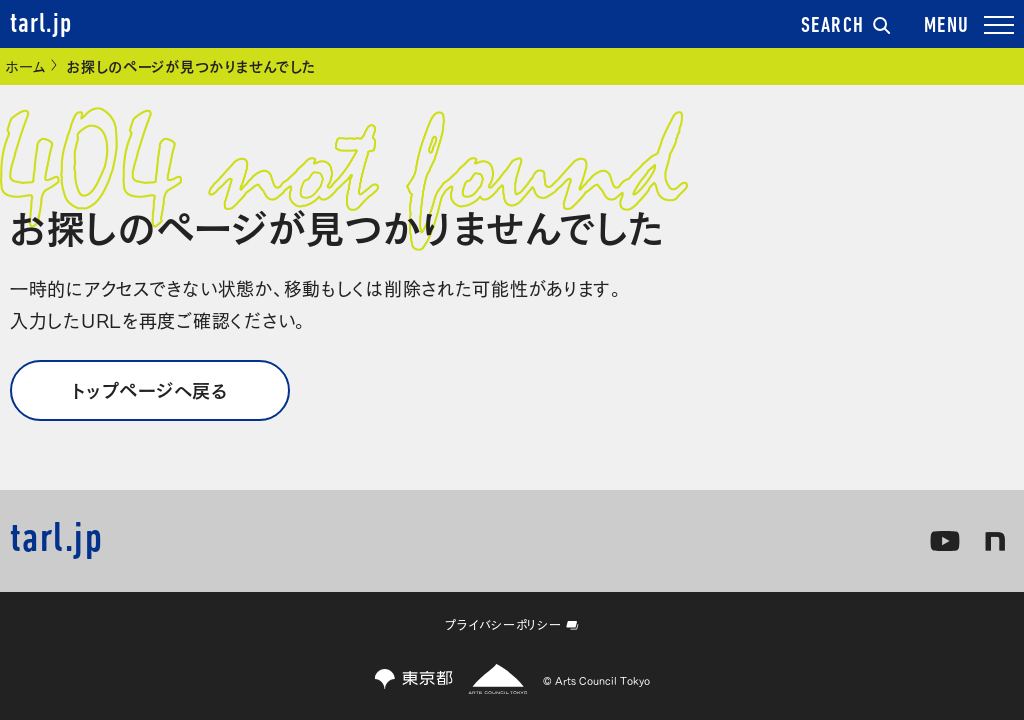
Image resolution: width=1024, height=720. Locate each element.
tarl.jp (41, 25)
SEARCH (846, 26)
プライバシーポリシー (511, 624)
